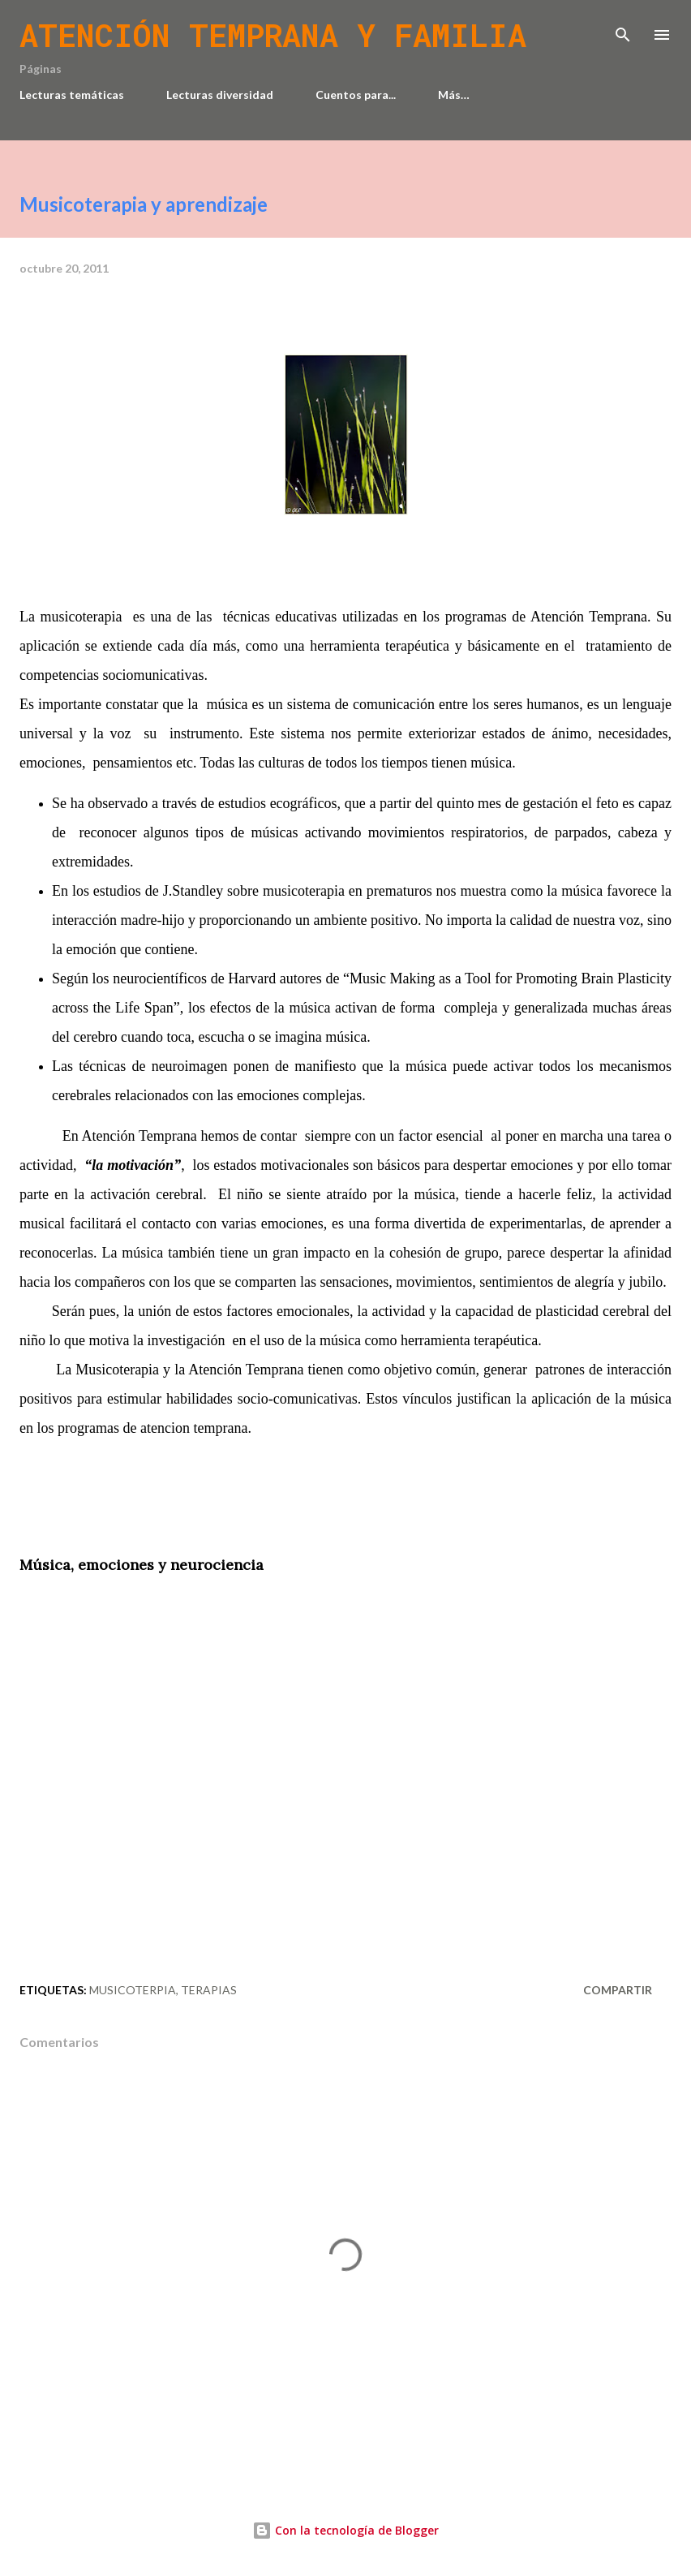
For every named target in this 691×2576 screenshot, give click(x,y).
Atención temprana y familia (272, 35)
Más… (454, 94)
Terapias (209, 1990)
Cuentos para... (355, 94)
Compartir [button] (617, 1990)
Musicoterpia (132, 1990)
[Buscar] (623, 29)
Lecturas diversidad (219, 94)
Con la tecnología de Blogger (345, 2530)
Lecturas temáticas (71, 94)
